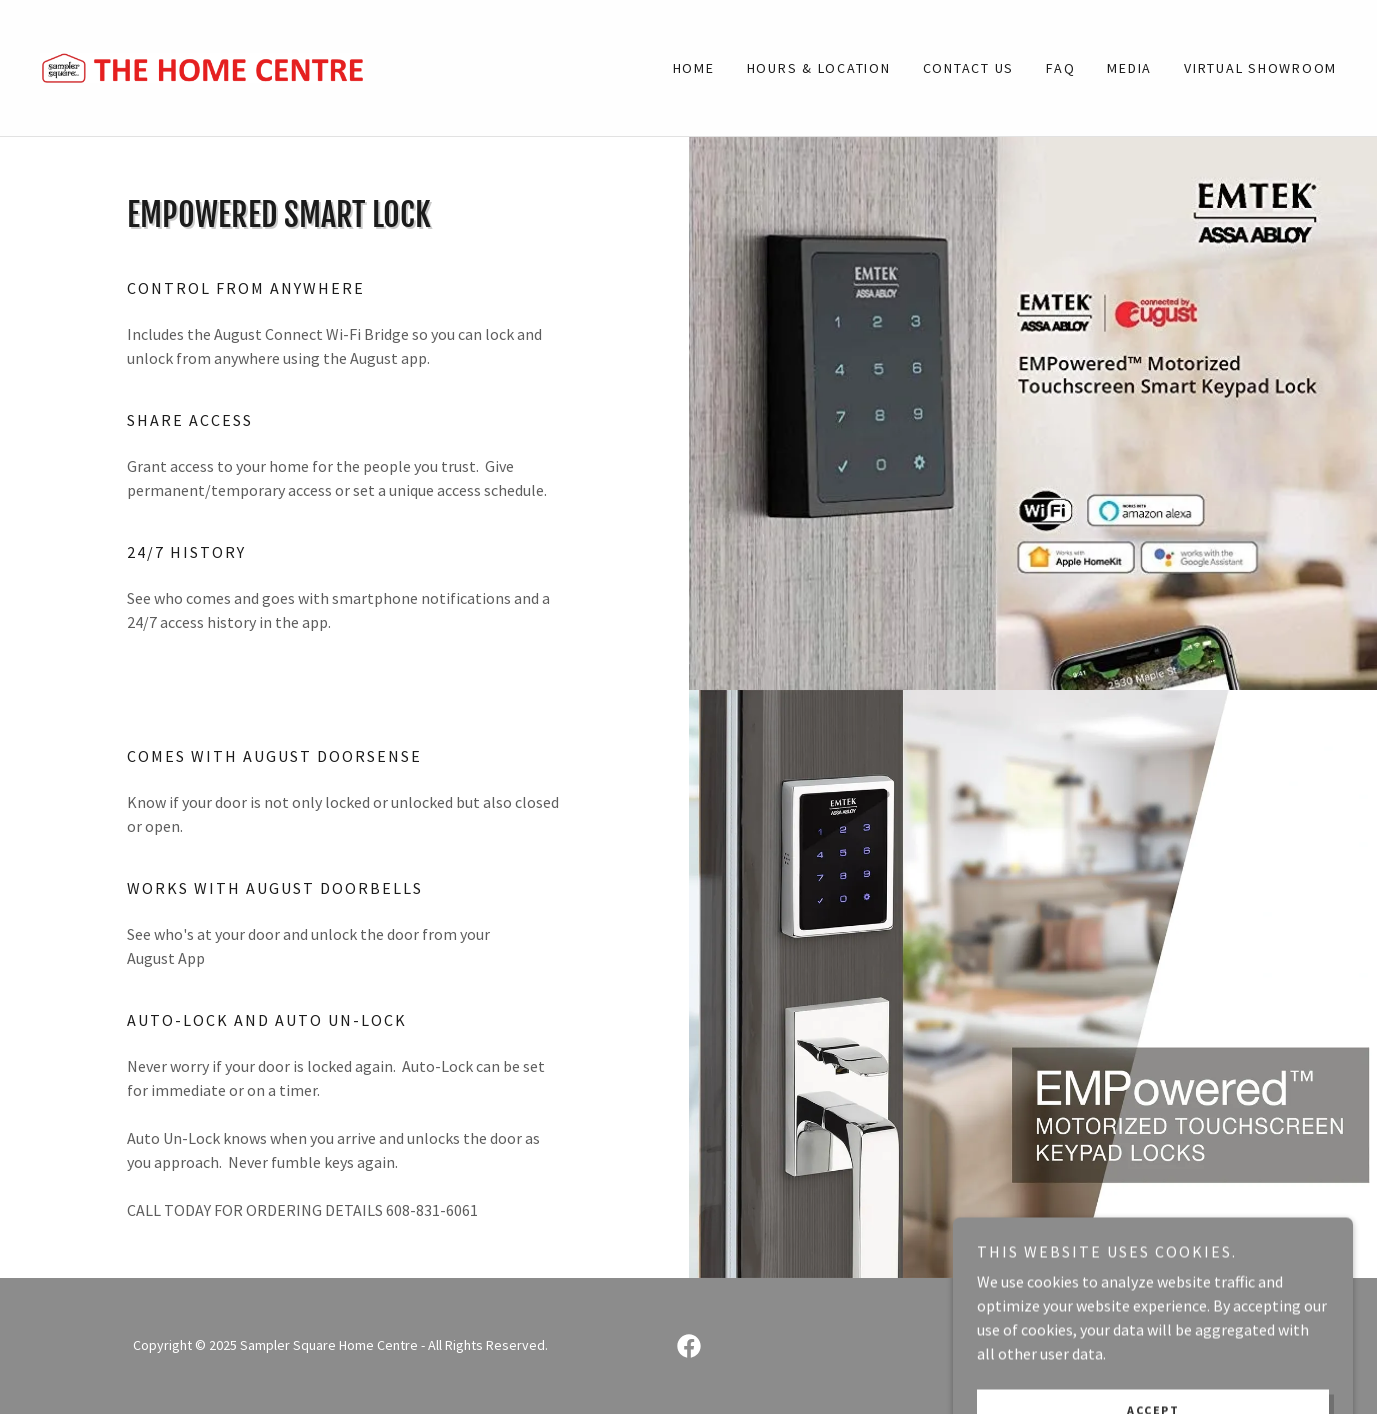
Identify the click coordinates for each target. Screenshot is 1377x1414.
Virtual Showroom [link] (1260, 68)
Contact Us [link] (969, 68)
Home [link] (694, 68)
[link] (202, 66)
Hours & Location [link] (819, 68)
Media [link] (1129, 68)
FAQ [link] (1060, 68)
